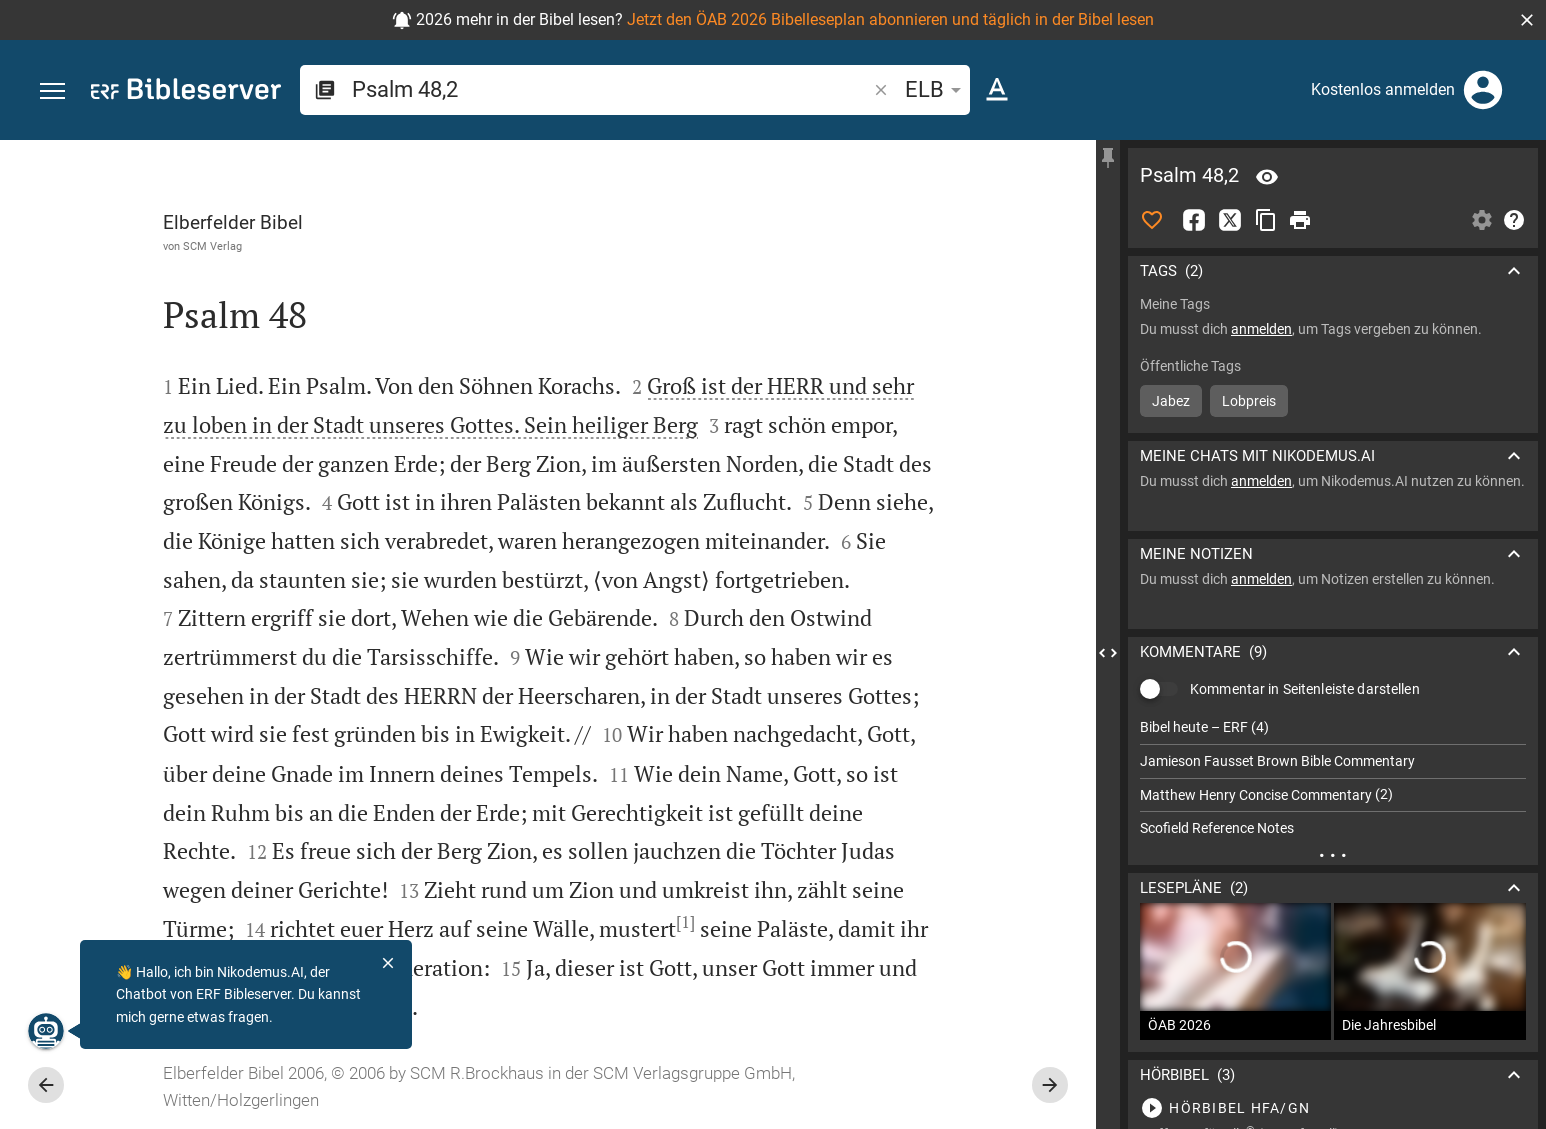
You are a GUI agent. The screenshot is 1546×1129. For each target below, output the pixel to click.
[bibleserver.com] (186, 92)
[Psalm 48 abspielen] (1333, 1108)
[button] (1527, 20)
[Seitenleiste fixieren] (1108, 158)
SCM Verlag (212, 246)
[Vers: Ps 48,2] (1267, 177)
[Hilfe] (1514, 220)
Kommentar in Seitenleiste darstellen (1305, 689)
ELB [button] (936, 89)
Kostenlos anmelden (1383, 89)
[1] (685, 922)
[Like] (1152, 220)
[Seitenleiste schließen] (1108, 652)
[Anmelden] (1483, 90)
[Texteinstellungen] (997, 90)
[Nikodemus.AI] (46, 1031)
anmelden (1261, 329)
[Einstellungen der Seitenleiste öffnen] (1482, 220)
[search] (611, 89)
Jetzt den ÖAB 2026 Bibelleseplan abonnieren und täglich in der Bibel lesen (890, 19)
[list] (1333, 778)
